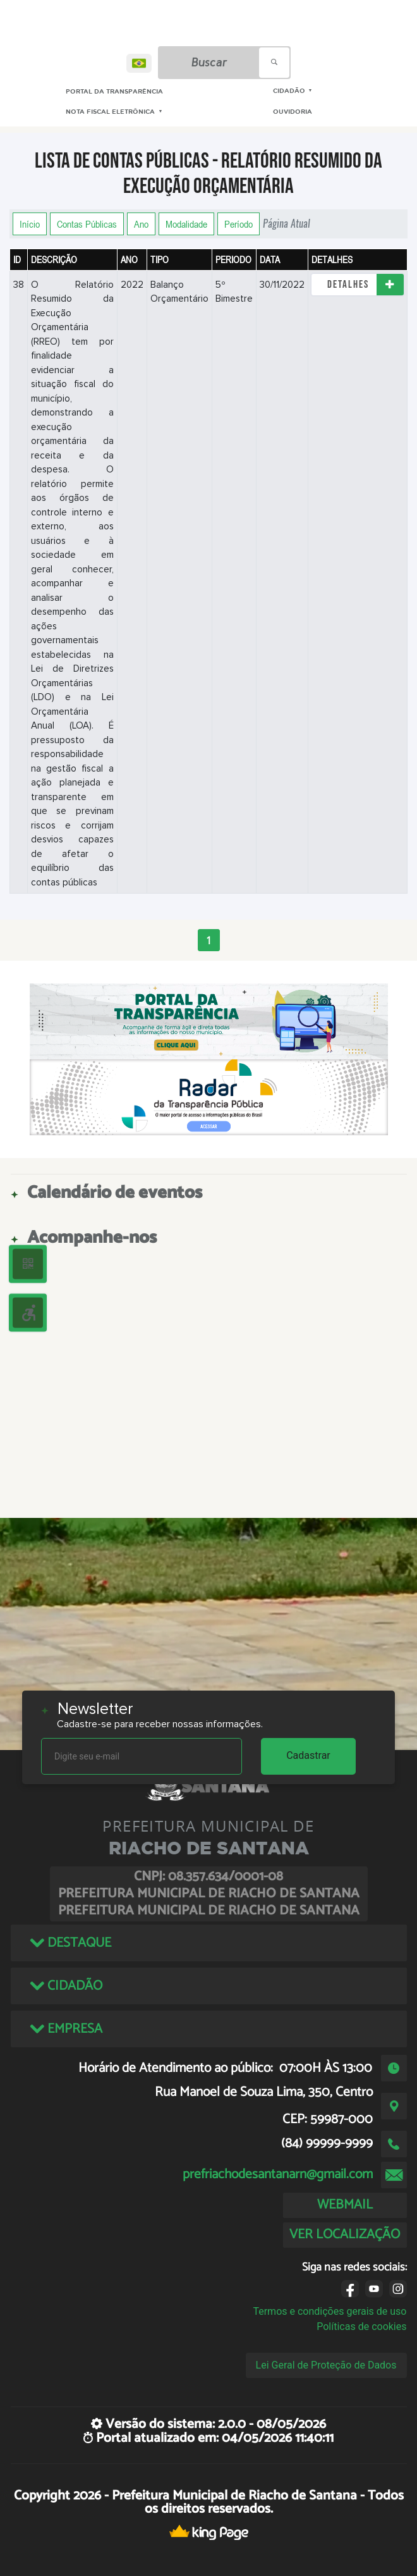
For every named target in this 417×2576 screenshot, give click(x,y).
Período (238, 224)
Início (30, 224)
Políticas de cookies (361, 2326)
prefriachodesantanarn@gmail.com (278, 2174)
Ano (141, 224)
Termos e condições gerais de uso (329, 2311)
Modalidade (186, 224)
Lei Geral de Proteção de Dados (326, 2365)
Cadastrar (308, 1755)
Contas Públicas (87, 224)
